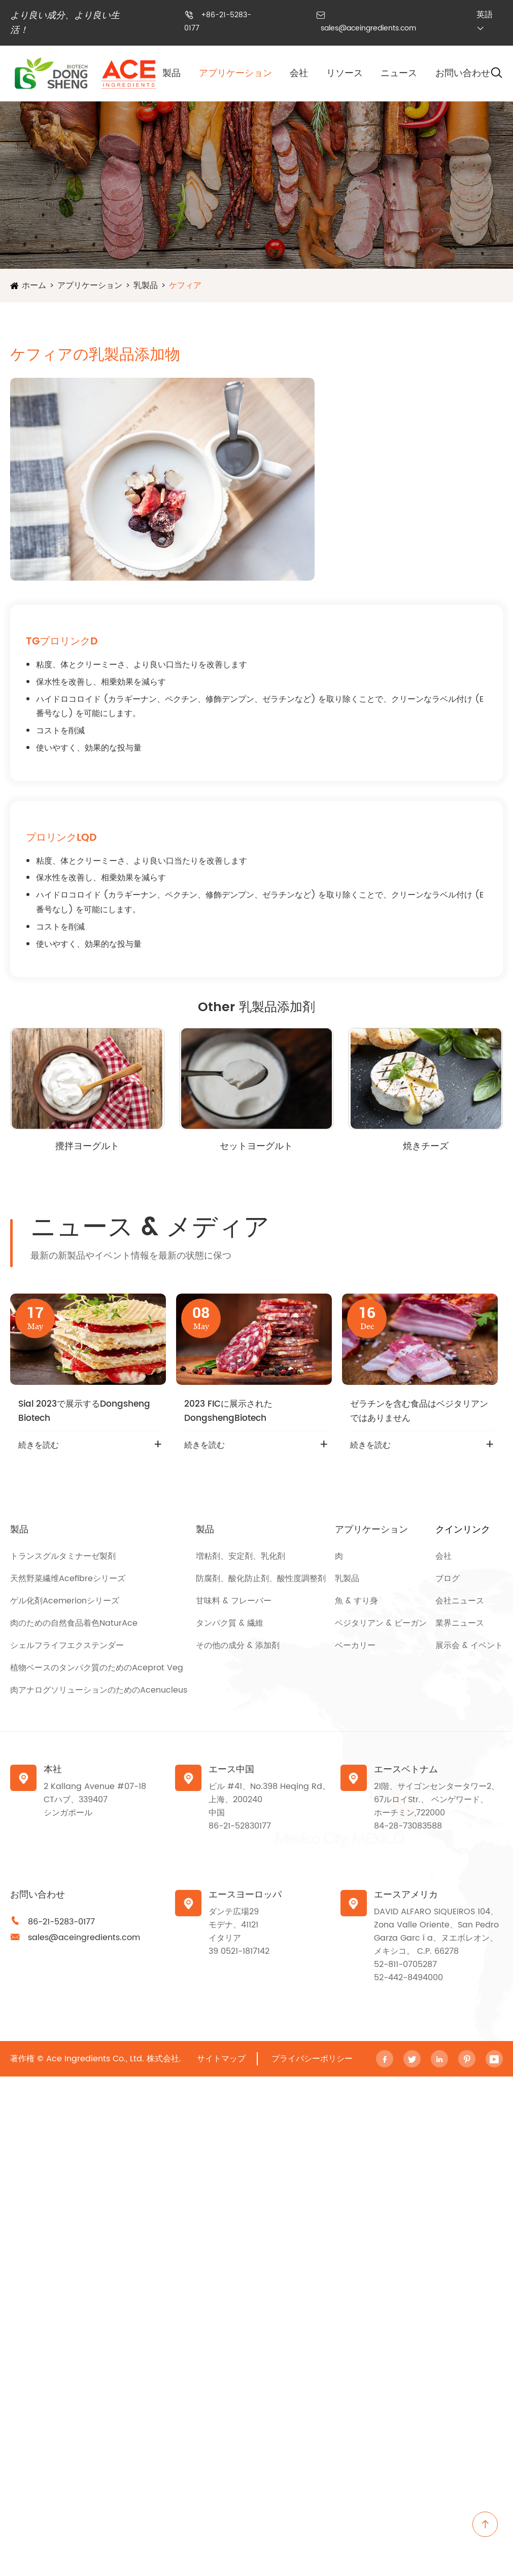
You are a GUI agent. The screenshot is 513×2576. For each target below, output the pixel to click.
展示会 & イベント (469, 1645)
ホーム (34, 285)
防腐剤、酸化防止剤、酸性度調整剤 (261, 1578)
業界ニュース (459, 1623)
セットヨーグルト (256, 1146)
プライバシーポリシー (312, 2058)
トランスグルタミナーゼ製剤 (63, 1556)
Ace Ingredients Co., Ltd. (95, 2058)
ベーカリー (355, 1645)
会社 (299, 73)
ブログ (447, 1578)
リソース (344, 73)
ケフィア (185, 285)
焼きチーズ (426, 1146)
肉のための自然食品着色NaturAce (74, 1623)
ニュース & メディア (149, 1227)
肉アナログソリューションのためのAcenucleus (98, 1690)
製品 (171, 73)
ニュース (399, 73)
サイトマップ (221, 2058)
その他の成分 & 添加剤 (238, 1645)
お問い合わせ (462, 73)
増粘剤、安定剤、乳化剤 (240, 1556)
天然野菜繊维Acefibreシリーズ (67, 1578)
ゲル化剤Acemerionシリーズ (64, 1600)
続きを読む (38, 1445)
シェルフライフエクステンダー (67, 1645)
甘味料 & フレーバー (233, 1600)
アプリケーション (235, 73)
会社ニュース (459, 1600)
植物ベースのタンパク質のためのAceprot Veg (96, 1667)
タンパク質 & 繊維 (229, 1623)
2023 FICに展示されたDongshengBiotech (228, 1411)
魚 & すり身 (356, 1600)
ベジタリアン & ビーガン (381, 1623)
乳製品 (145, 285)
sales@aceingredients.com (368, 28)
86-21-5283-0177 (61, 1921)
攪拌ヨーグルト (87, 1146)
